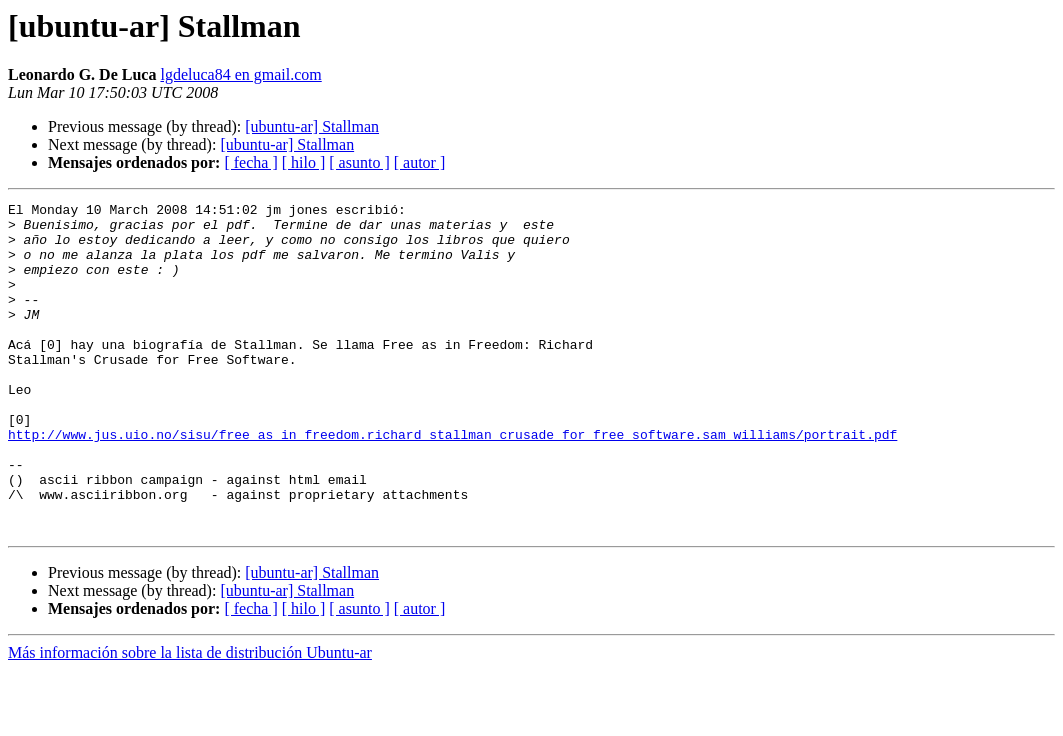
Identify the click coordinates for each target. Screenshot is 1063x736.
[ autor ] (420, 162)
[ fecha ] (250, 162)
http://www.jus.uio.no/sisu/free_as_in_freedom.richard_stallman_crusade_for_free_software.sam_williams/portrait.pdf (452, 482)
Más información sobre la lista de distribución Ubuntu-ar (190, 718)
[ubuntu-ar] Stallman (312, 126)
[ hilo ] (304, 162)
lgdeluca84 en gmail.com (240, 74)
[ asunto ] (359, 162)
